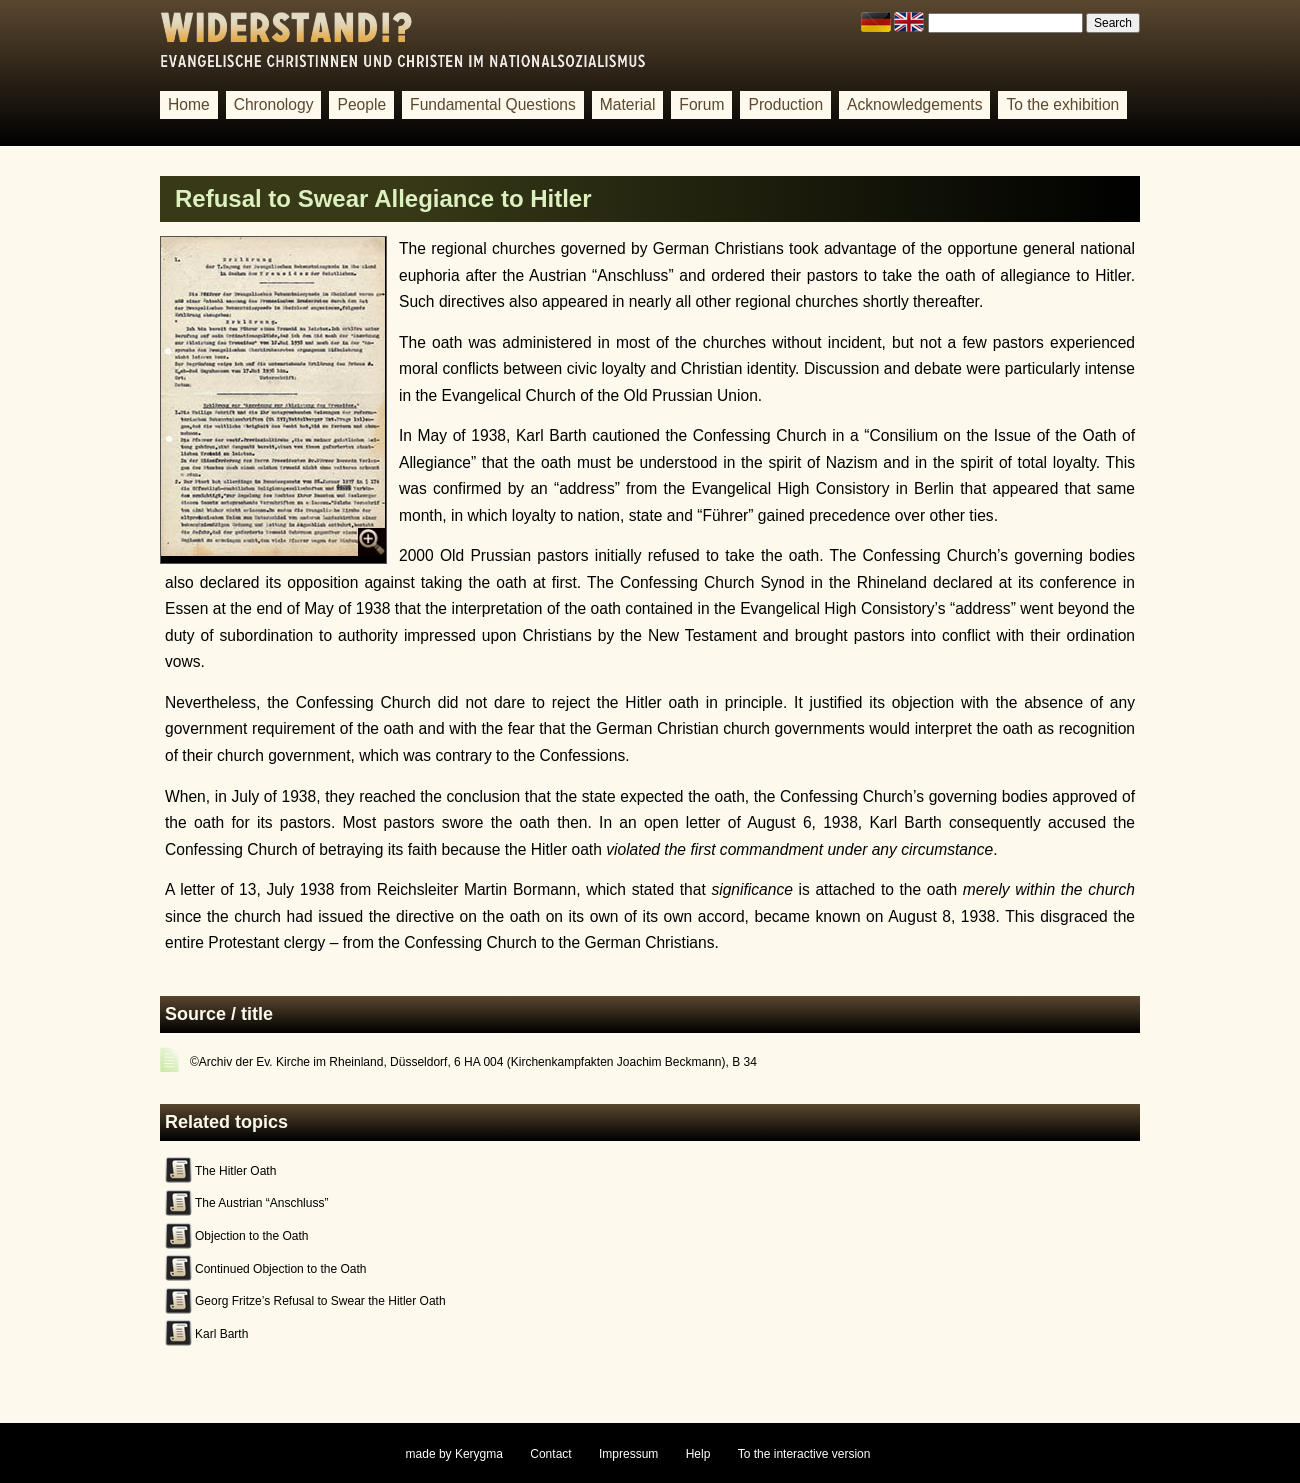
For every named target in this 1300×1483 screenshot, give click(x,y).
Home (189, 104)
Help (698, 1454)
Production (785, 104)
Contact (550, 1454)
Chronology (274, 104)
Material (628, 104)
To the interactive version (804, 1454)
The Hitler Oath (235, 1171)
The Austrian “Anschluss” (261, 1203)
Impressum (628, 1454)
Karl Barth (221, 1334)
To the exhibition (1062, 104)
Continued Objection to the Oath (280, 1269)
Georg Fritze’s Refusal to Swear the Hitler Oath (320, 1301)
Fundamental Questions (493, 104)
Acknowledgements (914, 104)
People (361, 104)
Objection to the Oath (251, 1236)
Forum (701, 104)
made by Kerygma (454, 1454)
